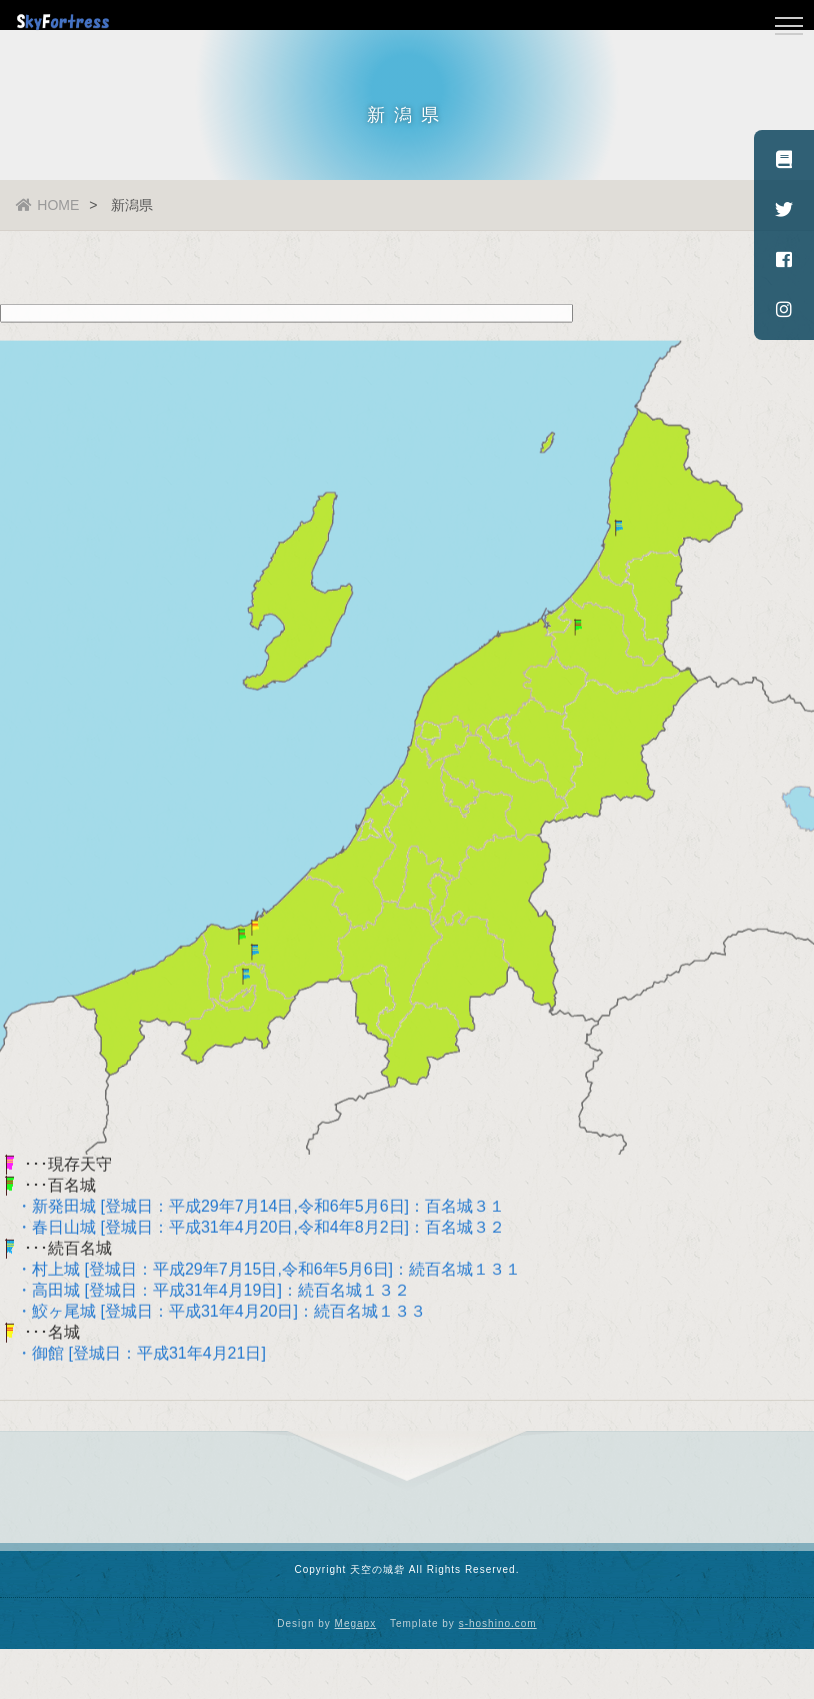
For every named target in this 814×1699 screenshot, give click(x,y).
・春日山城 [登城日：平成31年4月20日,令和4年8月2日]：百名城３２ (252, 1230)
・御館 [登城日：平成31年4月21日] (133, 1356)
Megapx (356, 1623)
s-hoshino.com (498, 1623)
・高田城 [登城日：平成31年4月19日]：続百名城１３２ (205, 1293)
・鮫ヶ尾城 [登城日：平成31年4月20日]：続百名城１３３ (213, 1314)
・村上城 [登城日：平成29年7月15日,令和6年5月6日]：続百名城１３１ (260, 1272)
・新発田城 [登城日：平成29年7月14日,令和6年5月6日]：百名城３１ (252, 1209)
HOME (47, 205)
